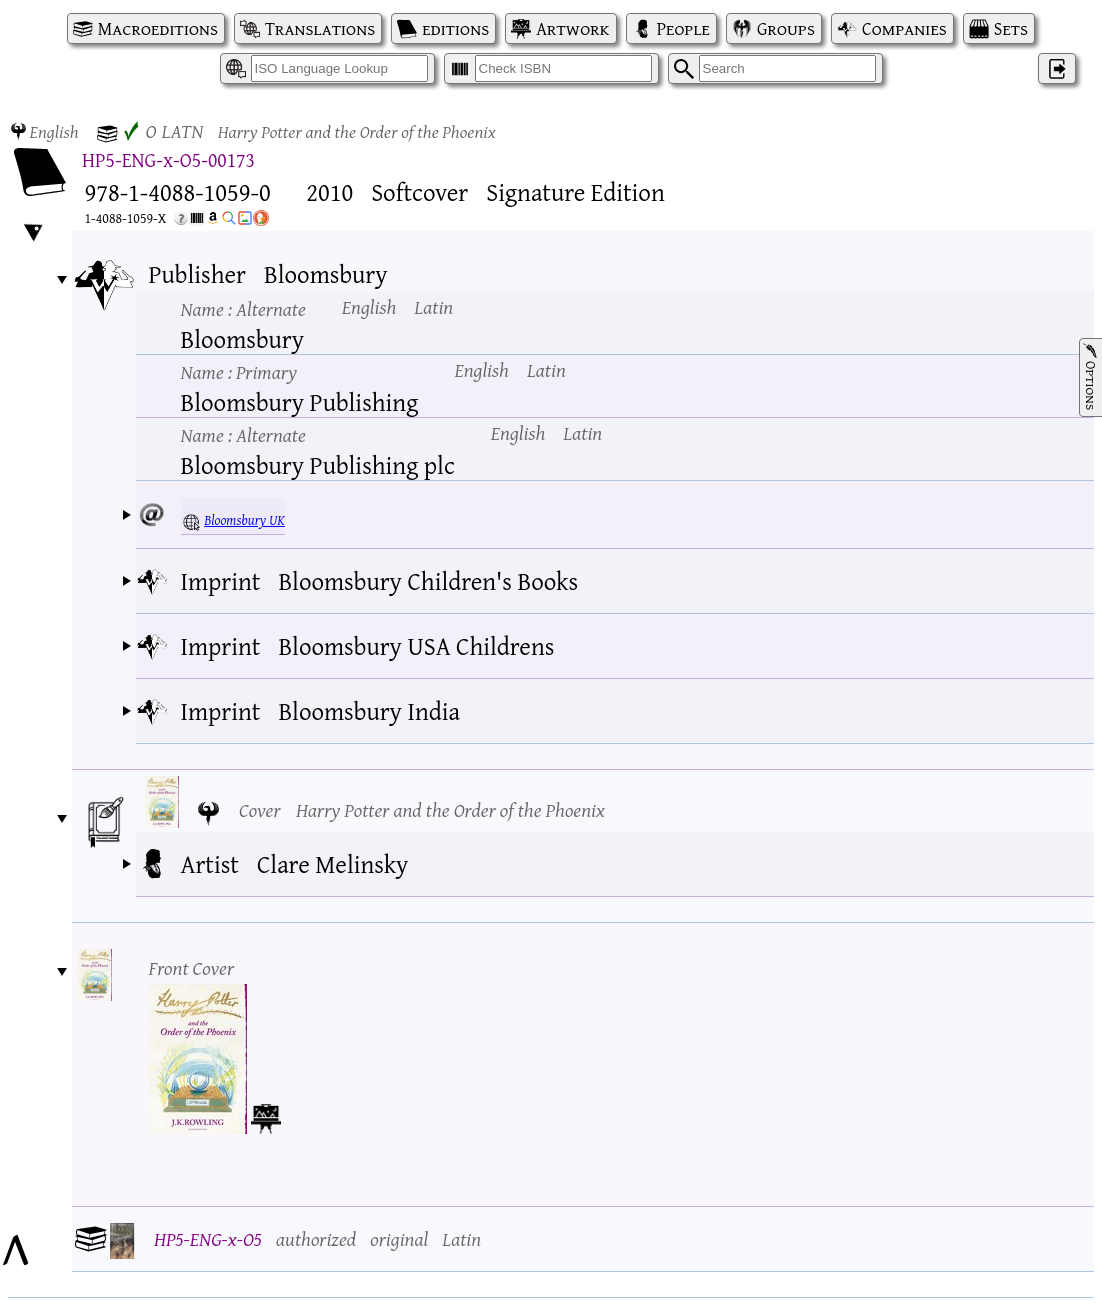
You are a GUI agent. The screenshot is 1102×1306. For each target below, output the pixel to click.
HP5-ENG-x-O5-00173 (168, 159)
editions (455, 28)
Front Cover (192, 967)
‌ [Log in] (1057, 68)
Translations (320, 28)
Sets (1011, 28)
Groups (786, 28)
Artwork (572, 28)
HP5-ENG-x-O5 (208, 1238)
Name (243, 308)
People (683, 28)
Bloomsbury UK (244, 520)
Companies (904, 28)
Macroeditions (158, 28)
